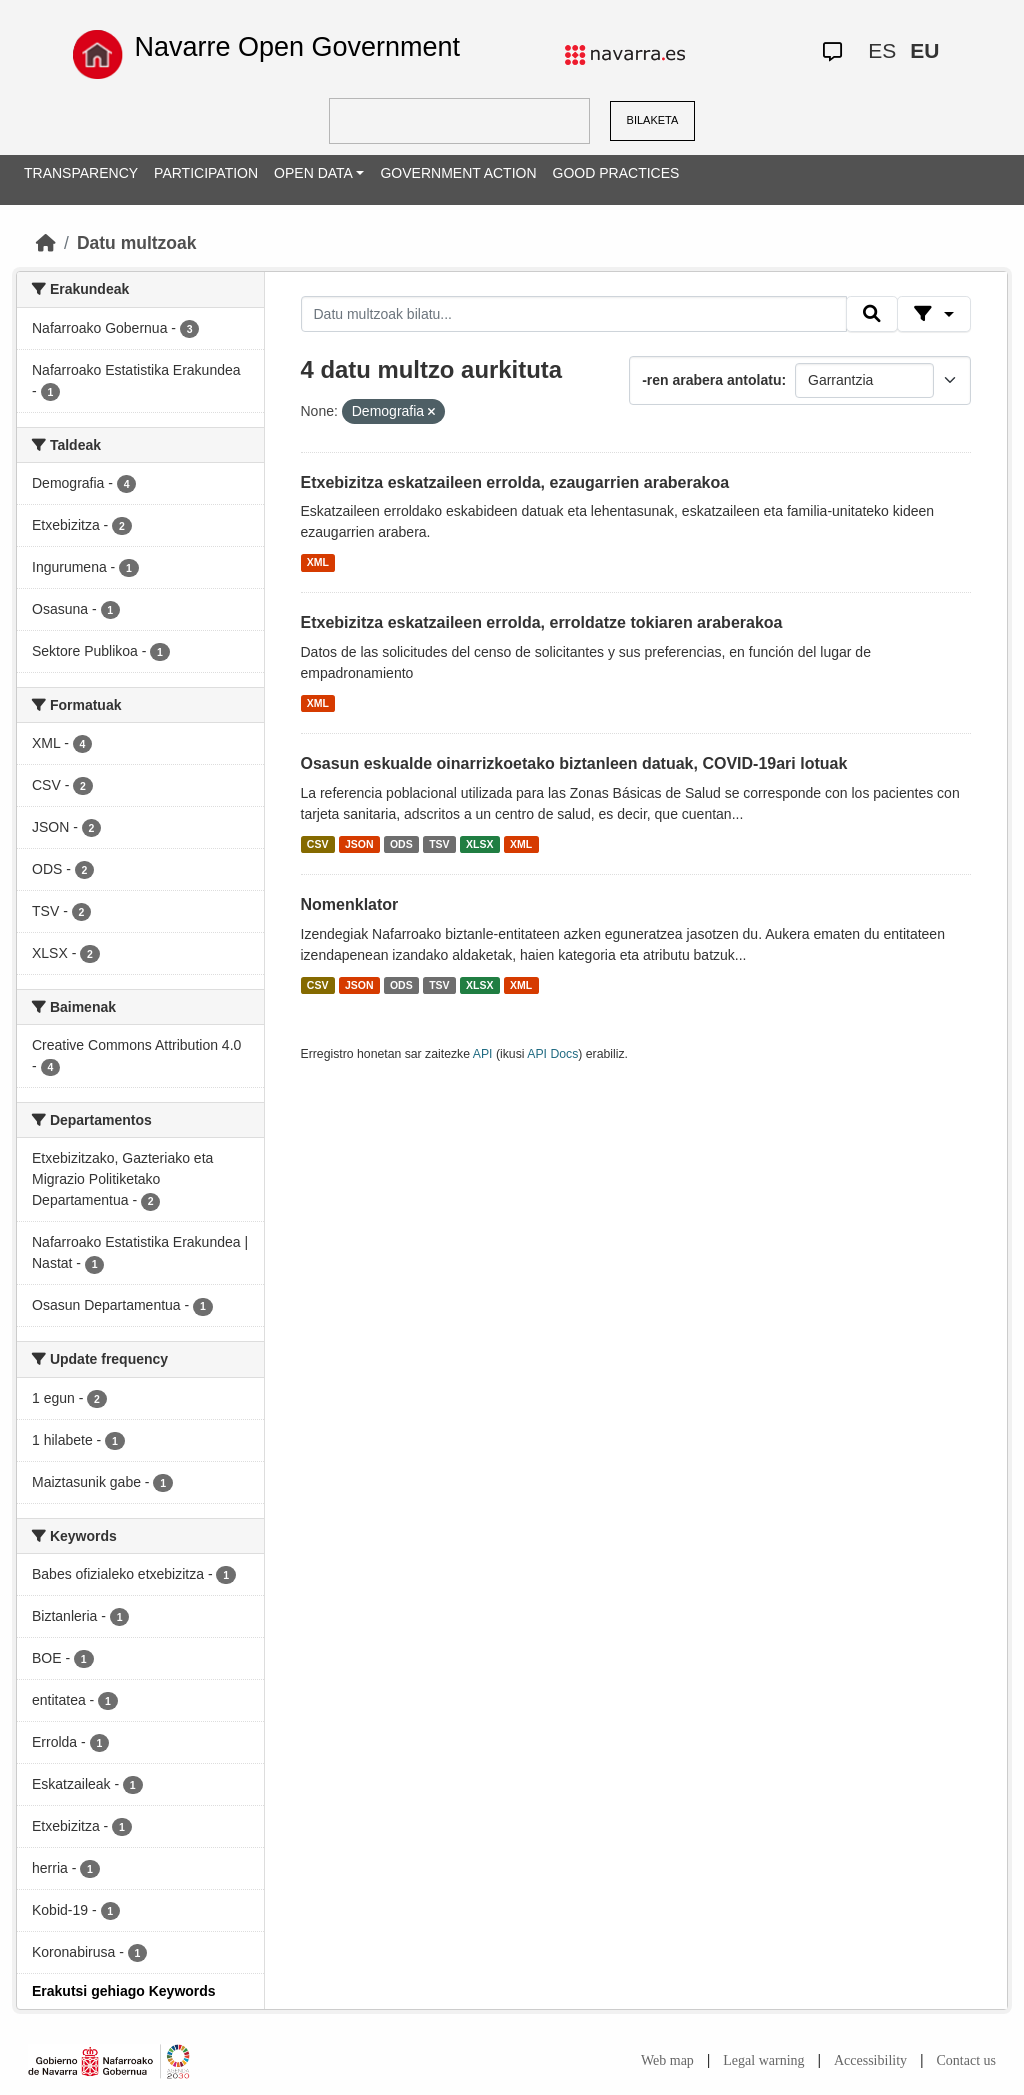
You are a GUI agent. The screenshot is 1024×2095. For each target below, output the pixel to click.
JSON (359, 844)
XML (318, 562)
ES (882, 50)
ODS (401, 844)
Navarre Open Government (297, 47)
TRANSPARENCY (81, 173)
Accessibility (870, 2060)
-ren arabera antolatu (711, 380)
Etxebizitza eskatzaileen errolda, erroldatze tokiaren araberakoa (542, 622)
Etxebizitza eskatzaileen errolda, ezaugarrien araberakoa (515, 482)
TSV (439, 844)
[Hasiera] (46, 243)
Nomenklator (350, 904)
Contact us (967, 2060)
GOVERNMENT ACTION (458, 173)
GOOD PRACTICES (616, 173)
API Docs (552, 1054)
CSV (318, 844)
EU (924, 50)
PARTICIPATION (206, 173)
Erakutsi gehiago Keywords (124, 1991)
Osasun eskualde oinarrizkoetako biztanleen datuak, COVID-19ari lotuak (574, 763)
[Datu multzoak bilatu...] (574, 314)
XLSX (479, 844)
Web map (667, 2060)
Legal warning (763, 2060)
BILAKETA (653, 120)
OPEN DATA (313, 173)
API (483, 1054)
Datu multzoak (137, 243)
